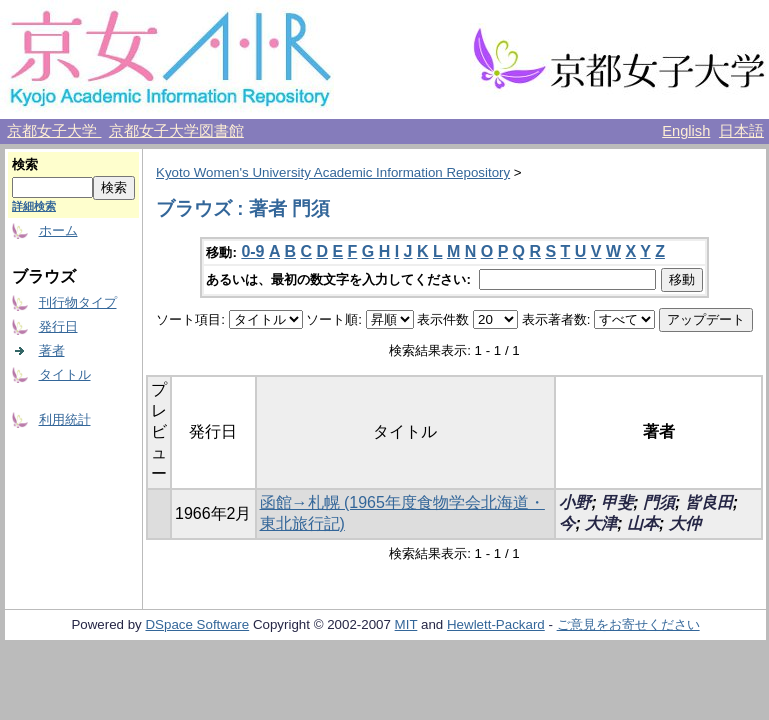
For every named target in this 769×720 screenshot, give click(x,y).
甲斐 (617, 502)
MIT (406, 624)
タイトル (65, 374)
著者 (52, 350)
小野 (575, 502)
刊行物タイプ (78, 302)
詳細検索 (34, 206)
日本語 (741, 131)
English (686, 131)
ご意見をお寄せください (628, 624)
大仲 (685, 523)
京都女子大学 (54, 131)
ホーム (58, 230)
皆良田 (709, 502)
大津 (601, 523)
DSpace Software (197, 624)
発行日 (58, 326)
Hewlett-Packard (496, 624)
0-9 (252, 251)
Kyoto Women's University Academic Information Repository (333, 172)
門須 (659, 502)
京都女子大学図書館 (176, 131)
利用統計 (65, 419)
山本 (643, 523)
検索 (25, 164)
